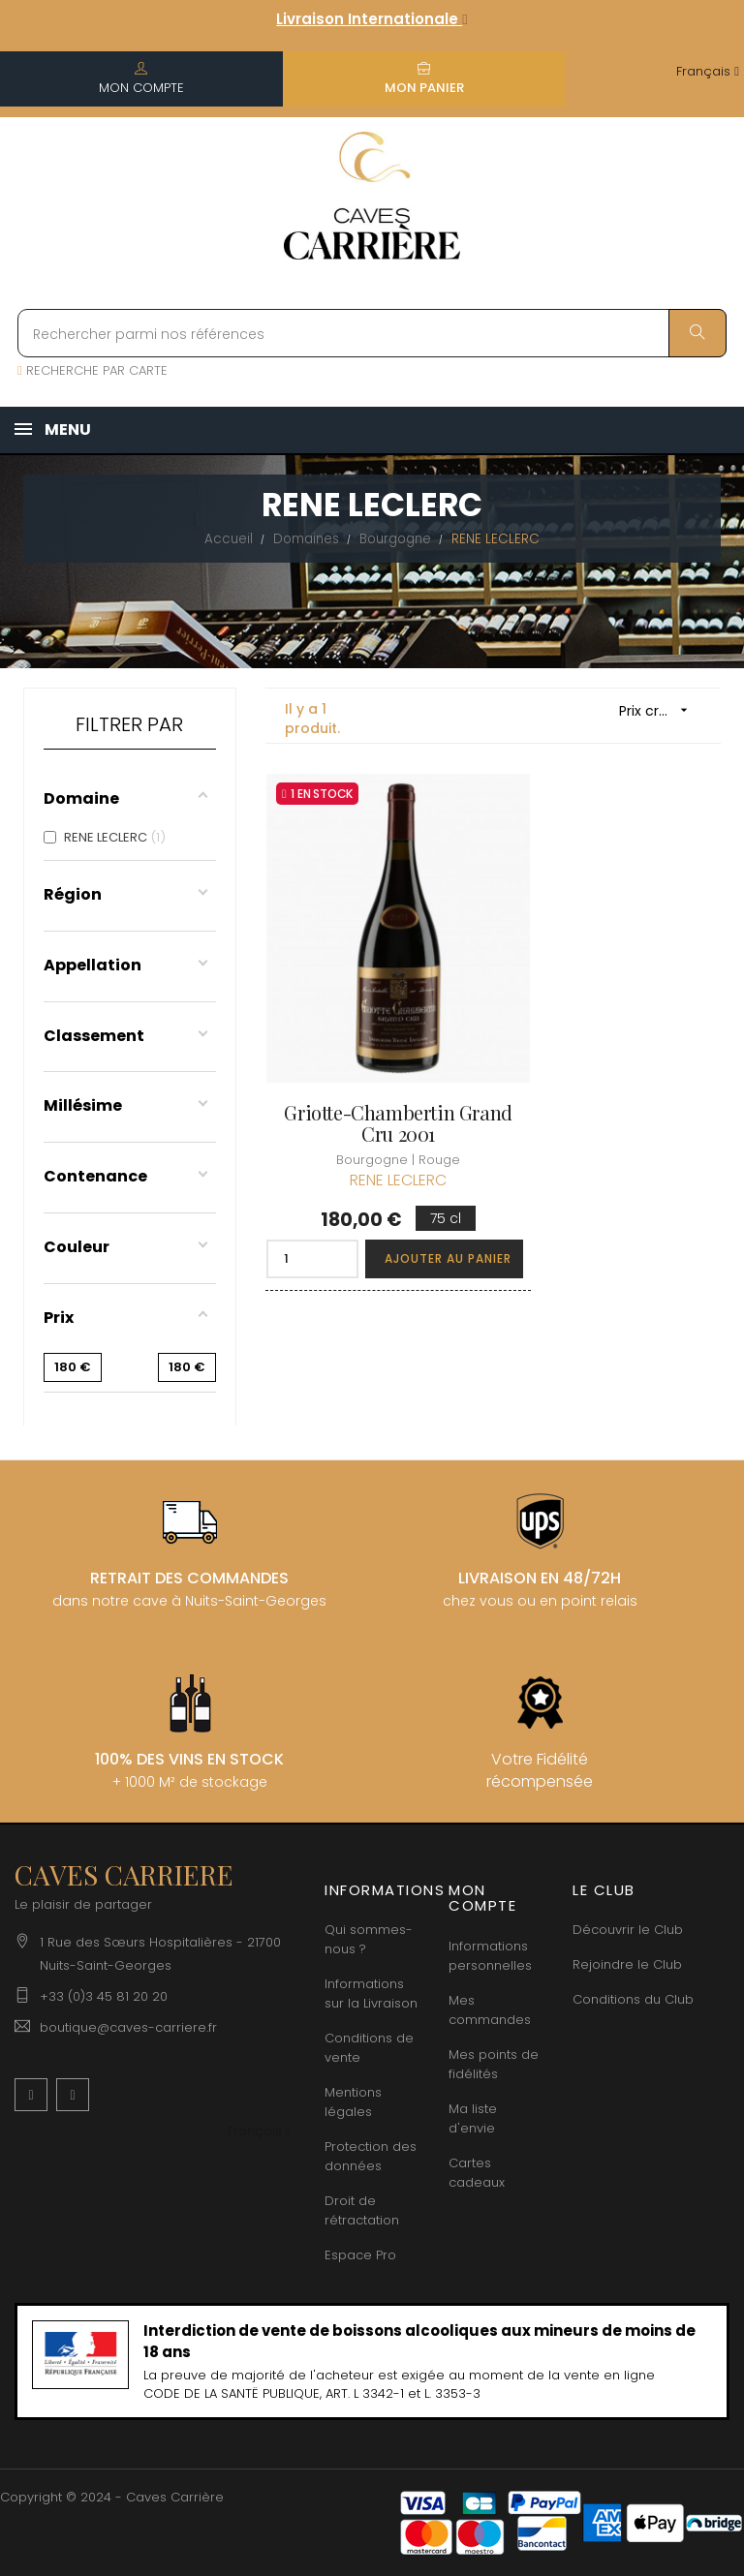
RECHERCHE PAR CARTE (92, 370)
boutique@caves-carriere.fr (128, 2027)
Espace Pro (360, 2255)
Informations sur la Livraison (371, 1993)
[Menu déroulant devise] (707, 72)
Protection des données (371, 2156)
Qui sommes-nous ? (369, 1939)
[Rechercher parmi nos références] (372, 333)
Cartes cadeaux (477, 2173)
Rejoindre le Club (627, 1964)
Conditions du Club (633, 1999)
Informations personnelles (490, 1956)
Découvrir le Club (628, 1929)
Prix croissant (660, 710)
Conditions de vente (369, 2048)
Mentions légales (353, 2102)
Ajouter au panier (419, 1196)
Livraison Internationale (371, 19)
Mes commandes (490, 2010)
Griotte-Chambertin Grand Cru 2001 (372, 1062)
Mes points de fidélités (494, 2064)
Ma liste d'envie (473, 2118)
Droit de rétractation (362, 2210)
